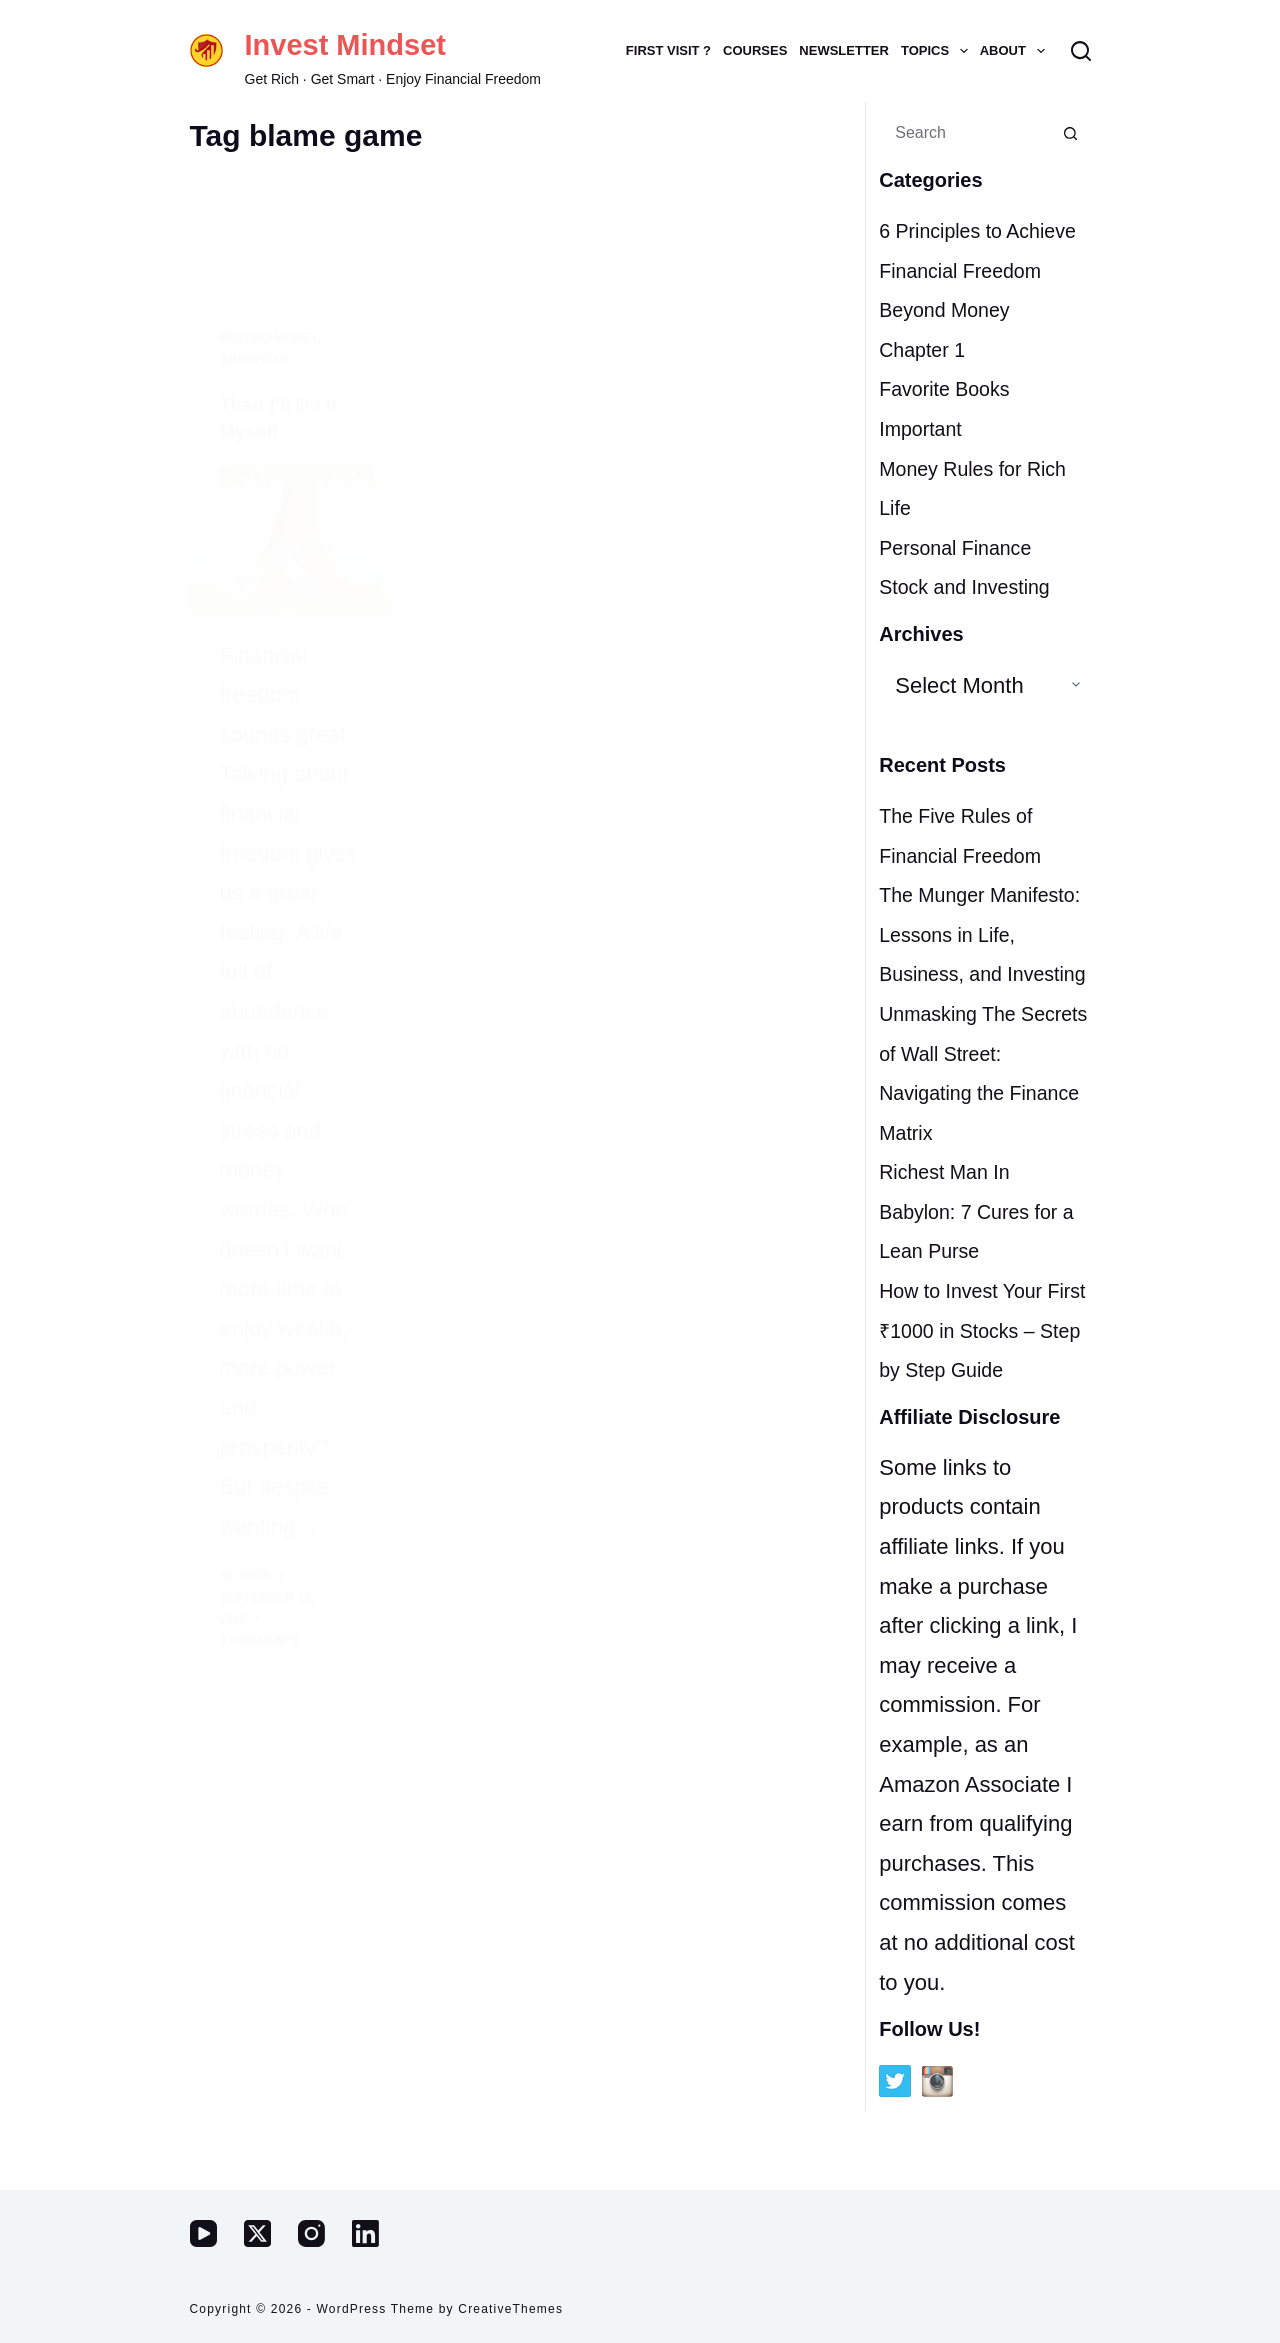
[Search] (1081, 51)
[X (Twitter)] (257, 2233)
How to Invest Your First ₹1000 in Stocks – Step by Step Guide (983, 1409)
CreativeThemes (510, 2309)
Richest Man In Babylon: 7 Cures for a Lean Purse (979, 1290)
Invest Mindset (345, 45)
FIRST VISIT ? (668, 50)
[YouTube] (203, 2233)
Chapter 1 (927, 388)
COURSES (755, 50)
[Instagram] (311, 2233)
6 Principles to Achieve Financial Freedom (965, 270)
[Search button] (1071, 133)
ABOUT (1015, 51)
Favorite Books (952, 428)
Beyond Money (952, 349)
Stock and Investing (975, 626)
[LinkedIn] (365, 2233)
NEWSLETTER (844, 50)
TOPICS (937, 51)
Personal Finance (964, 586)
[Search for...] (964, 133)
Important (925, 468)
